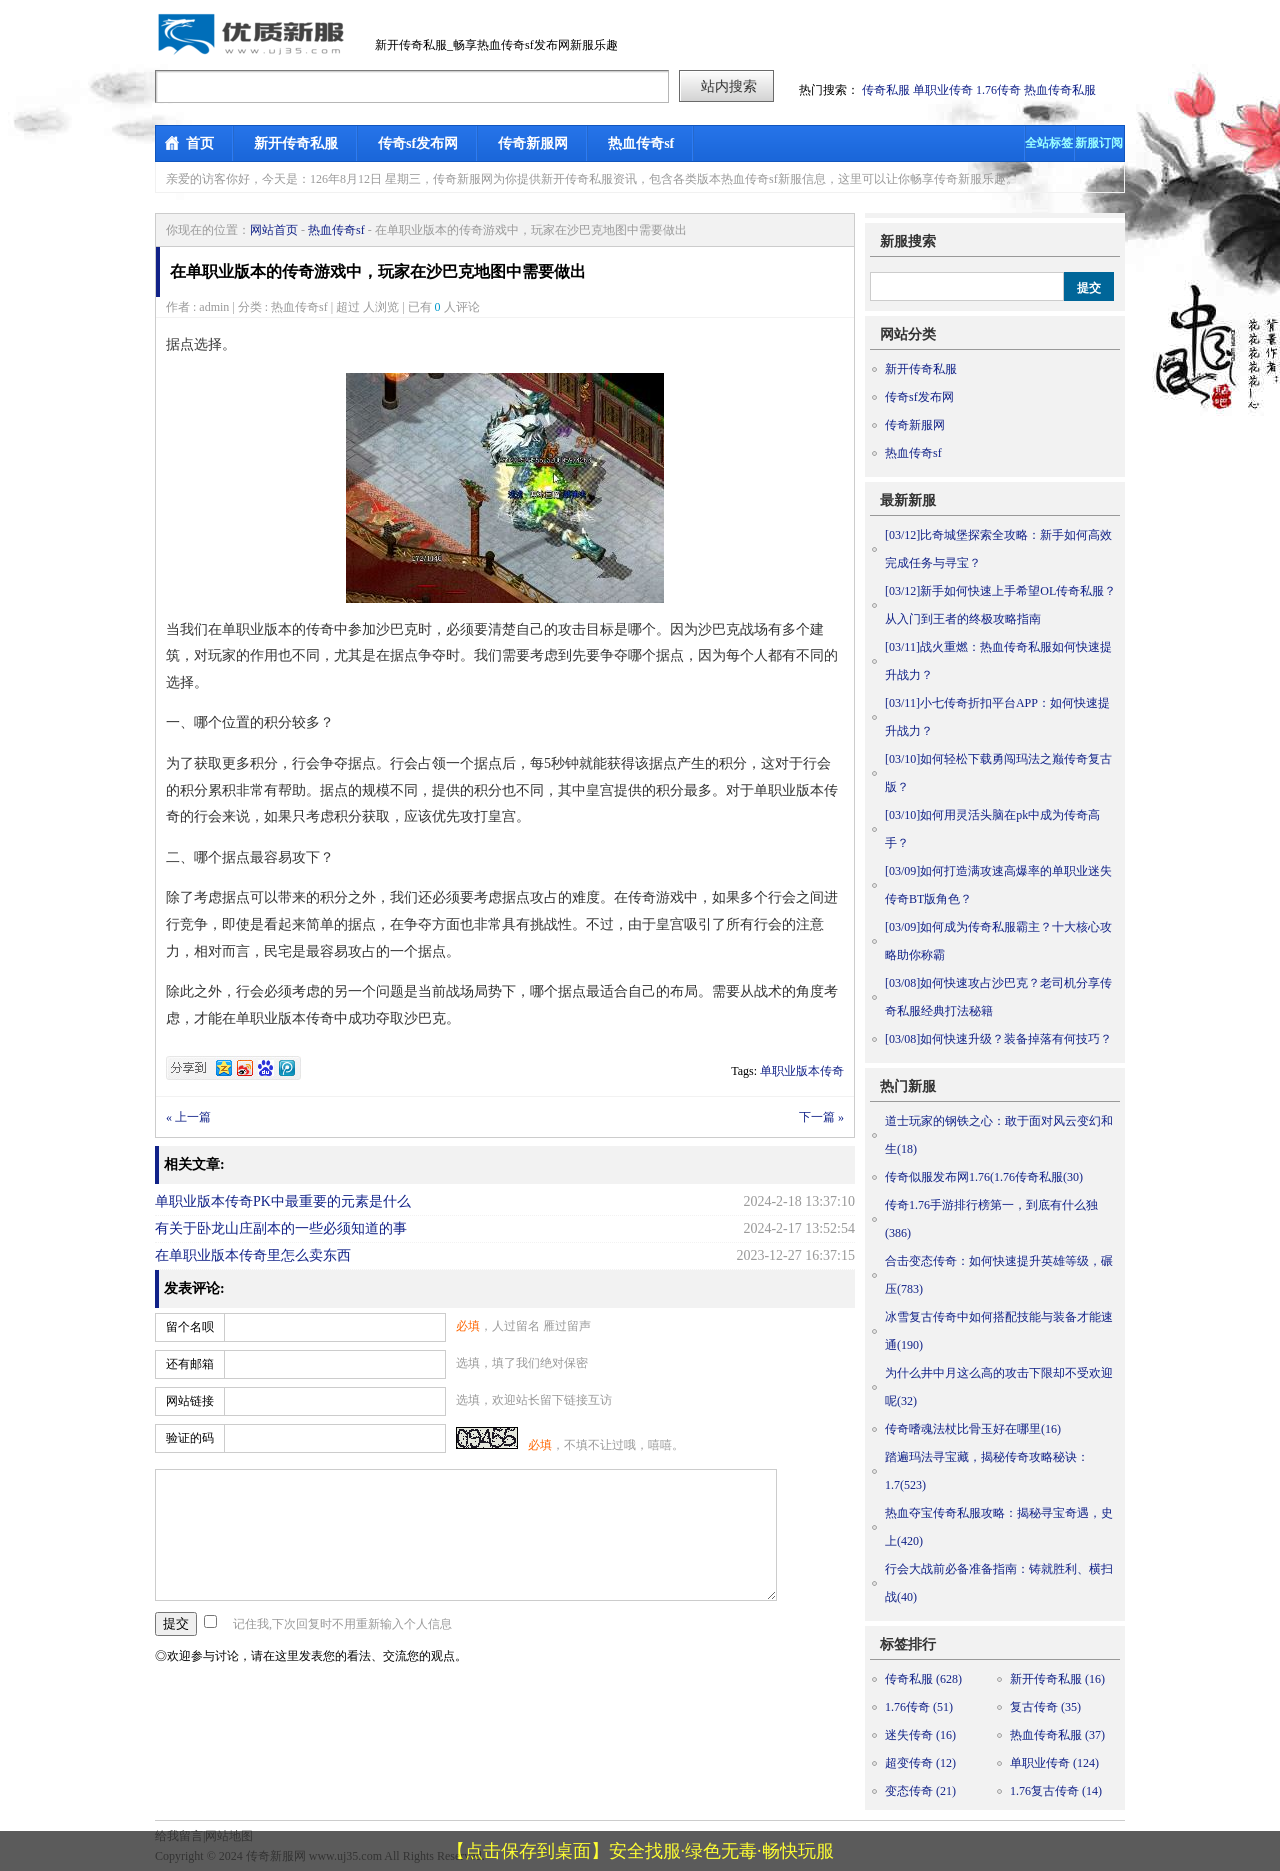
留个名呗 (190, 1327)
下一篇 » (821, 1117)
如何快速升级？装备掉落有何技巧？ (998, 1039)
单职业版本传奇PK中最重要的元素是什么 (283, 1201)
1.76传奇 (998, 90)
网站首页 (274, 230)
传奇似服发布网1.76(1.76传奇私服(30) (984, 1177)
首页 (200, 143)
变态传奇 (920, 1791)
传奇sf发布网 (418, 143)
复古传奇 (1045, 1707)
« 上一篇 (188, 1117)
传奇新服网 (533, 143)
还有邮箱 (190, 1364)
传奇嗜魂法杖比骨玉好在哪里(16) (973, 1429)
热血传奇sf (641, 143)
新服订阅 (1099, 143)
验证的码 (190, 1438)
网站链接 (190, 1401)
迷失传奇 (920, 1735)
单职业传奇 (943, 90)
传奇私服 (886, 90)
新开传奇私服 (296, 143)
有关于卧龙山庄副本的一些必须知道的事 (281, 1228)
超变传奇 (920, 1763)
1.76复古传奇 (1056, 1791)
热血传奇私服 (1060, 90)
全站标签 (1049, 143)
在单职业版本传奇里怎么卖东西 (253, 1255)
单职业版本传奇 (802, 1071)
